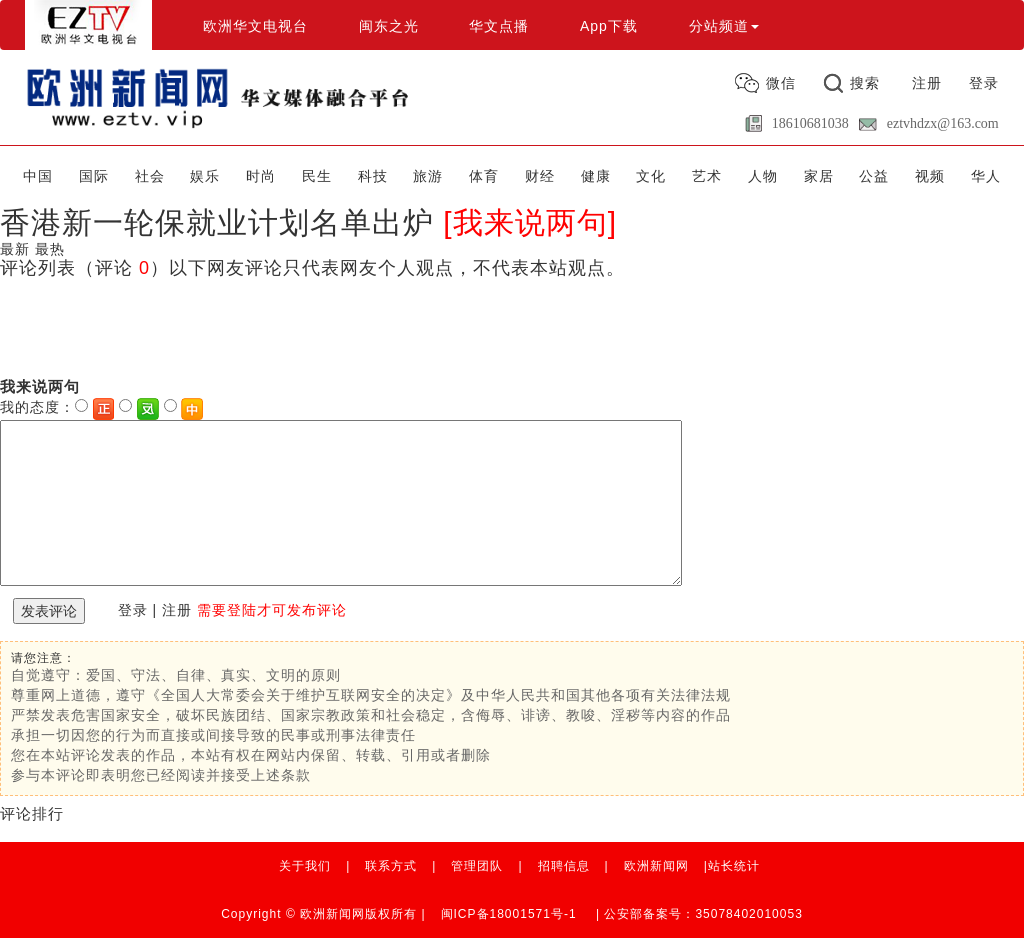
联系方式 (391, 866)
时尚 (261, 176)
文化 (651, 176)
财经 (540, 176)
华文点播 (499, 26)
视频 (930, 176)
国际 (94, 176)
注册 (927, 83)
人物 (763, 176)
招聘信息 (564, 866)
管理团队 (477, 866)
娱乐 (205, 176)
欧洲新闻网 (656, 866)
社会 (150, 176)
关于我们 (305, 866)
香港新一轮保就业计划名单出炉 (217, 222)
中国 (38, 176)
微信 (781, 83)
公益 (874, 176)
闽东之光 (389, 26)
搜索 (865, 83)
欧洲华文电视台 (255, 26)
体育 (484, 176)
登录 (984, 83)
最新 (15, 249)
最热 (50, 249)
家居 (819, 176)
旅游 (428, 176)
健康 (596, 176)
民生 (317, 176)
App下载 (609, 26)
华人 (986, 176)
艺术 (707, 176)
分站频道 (724, 26)
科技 (373, 176)
